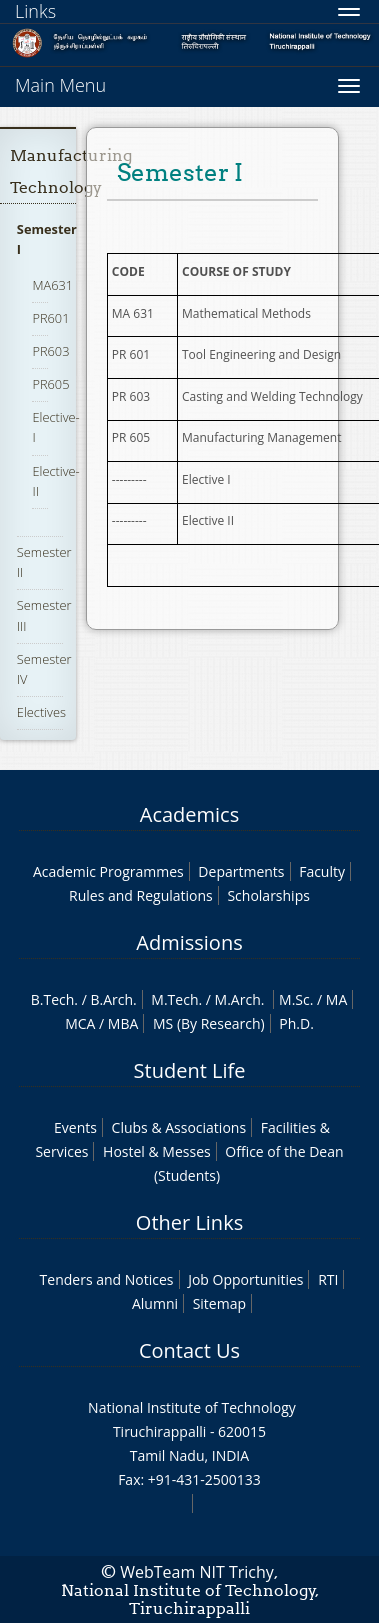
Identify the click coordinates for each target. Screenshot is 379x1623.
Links (35, 11)
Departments (241, 871)
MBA (123, 1023)
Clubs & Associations (179, 1127)
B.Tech (53, 999)
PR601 (50, 318)
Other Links (189, 1222)
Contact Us (189, 1350)
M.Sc (294, 999)
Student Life (190, 1070)
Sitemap (219, 1303)
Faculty (322, 871)
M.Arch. (240, 999)
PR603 (50, 351)
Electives (41, 712)
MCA (80, 1023)
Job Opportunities (245, 1279)
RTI (328, 1279)
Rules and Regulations (141, 895)
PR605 (50, 384)
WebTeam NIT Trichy (197, 1572)
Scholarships (268, 895)
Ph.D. (296, 1023)
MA (336, 999)
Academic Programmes (108, 871)
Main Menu (60, 85)
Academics (189, 814)
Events (75, 1127)
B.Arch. (113, 999)
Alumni (155, 1303)
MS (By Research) (209, 1023)
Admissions (189, 942)
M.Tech (174, 999)
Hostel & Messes (157, 1151)
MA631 (52, 285)
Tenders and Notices (107, 1279)
